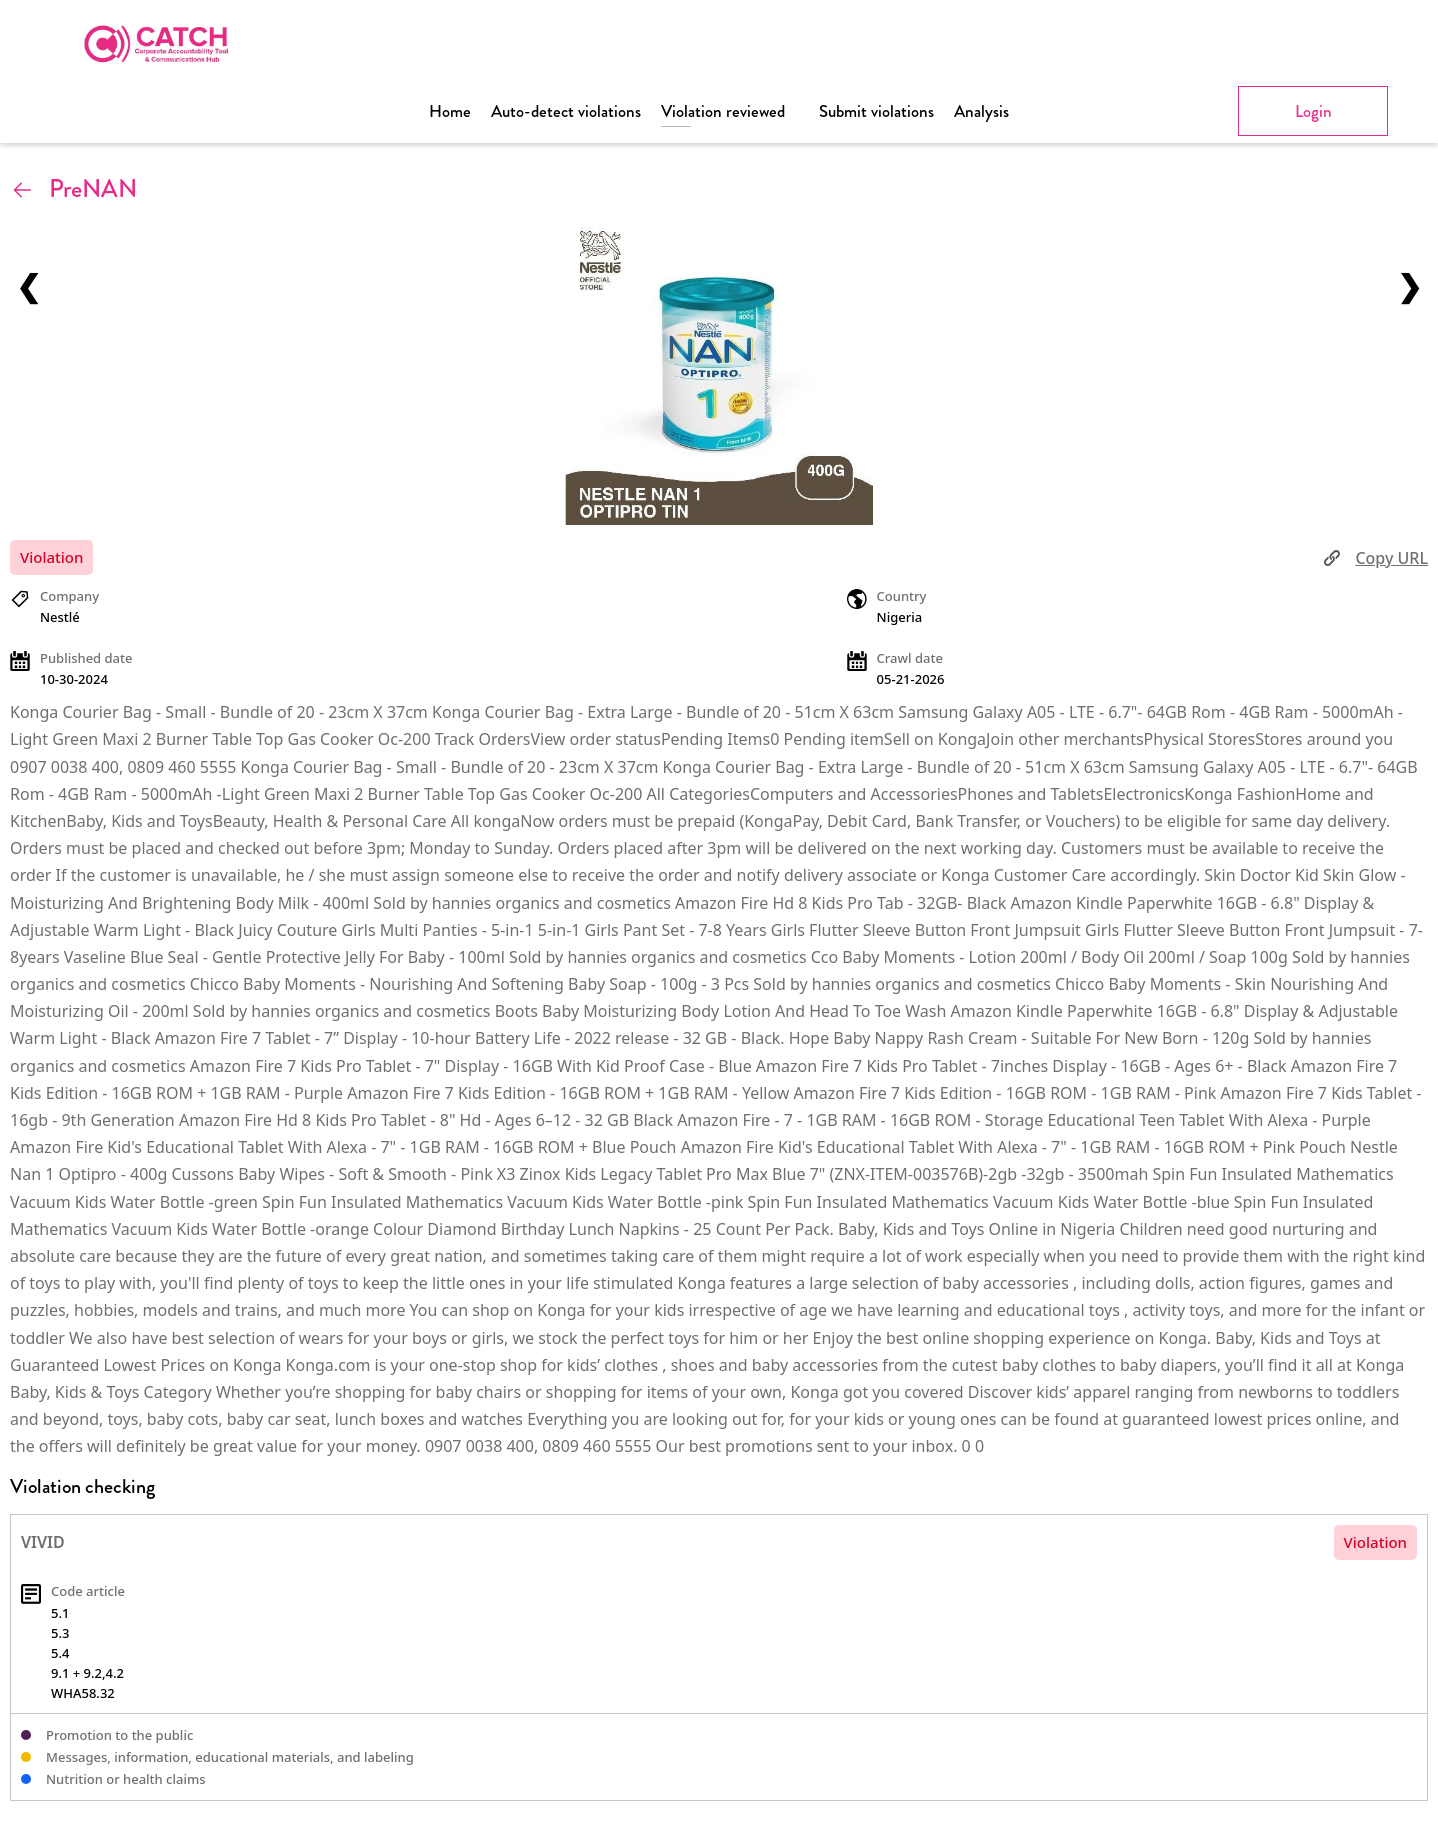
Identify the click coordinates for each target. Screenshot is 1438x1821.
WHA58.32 (83, 1693)
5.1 (60, 1613)
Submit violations (876, 111)
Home (450, 111)
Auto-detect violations (566, 111)
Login (1313, 111)
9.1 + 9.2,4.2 (87, 1673)
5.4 (60, 1653)
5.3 (60, 1633)
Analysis (981, 111)
